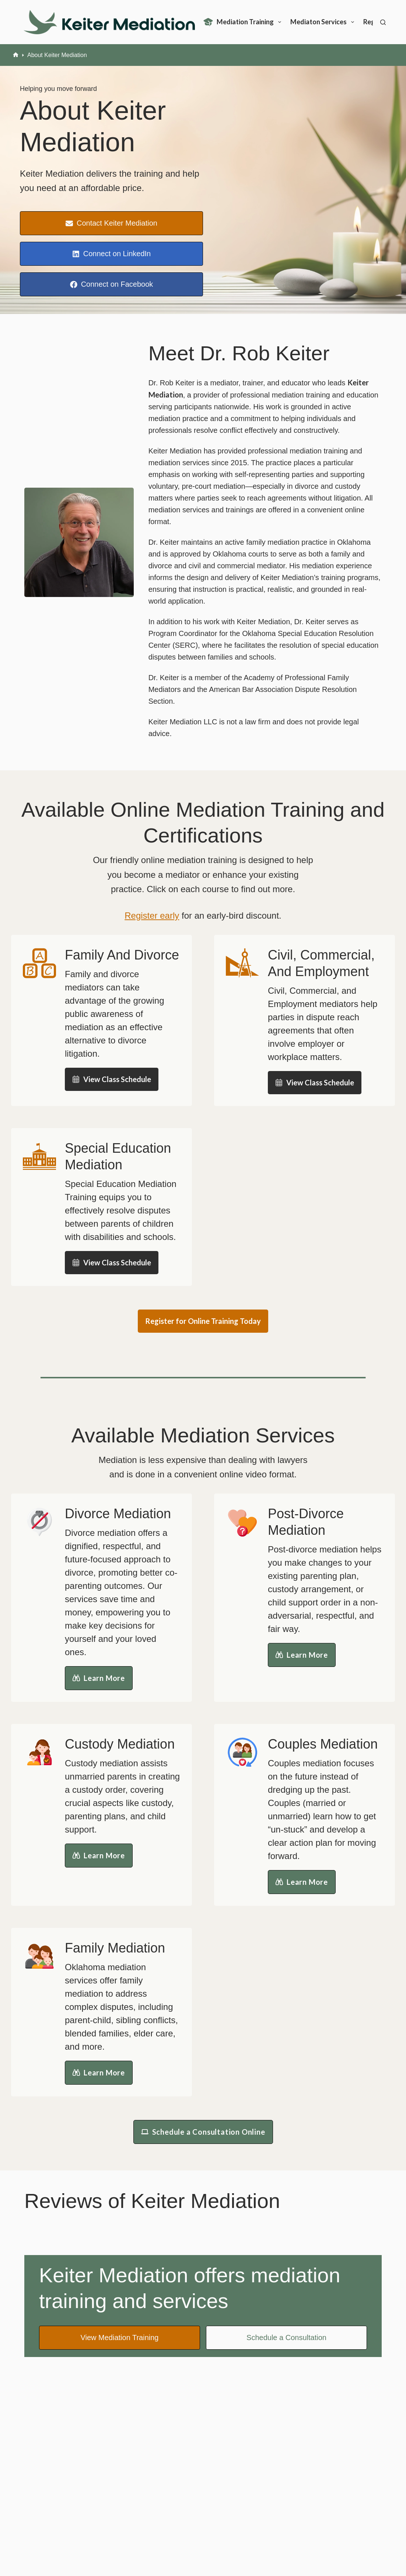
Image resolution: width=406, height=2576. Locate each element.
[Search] (383, 22)
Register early (152, 915)
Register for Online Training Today (203, 1321)
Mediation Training (243, 22)
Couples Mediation (323, 1744)
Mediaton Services (323, 22)
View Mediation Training (119, 2337)
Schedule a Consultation (286, 2337)
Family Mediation (115, 1947)
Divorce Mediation (118, 1513)
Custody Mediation (120, 1744)
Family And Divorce (122, 954)
